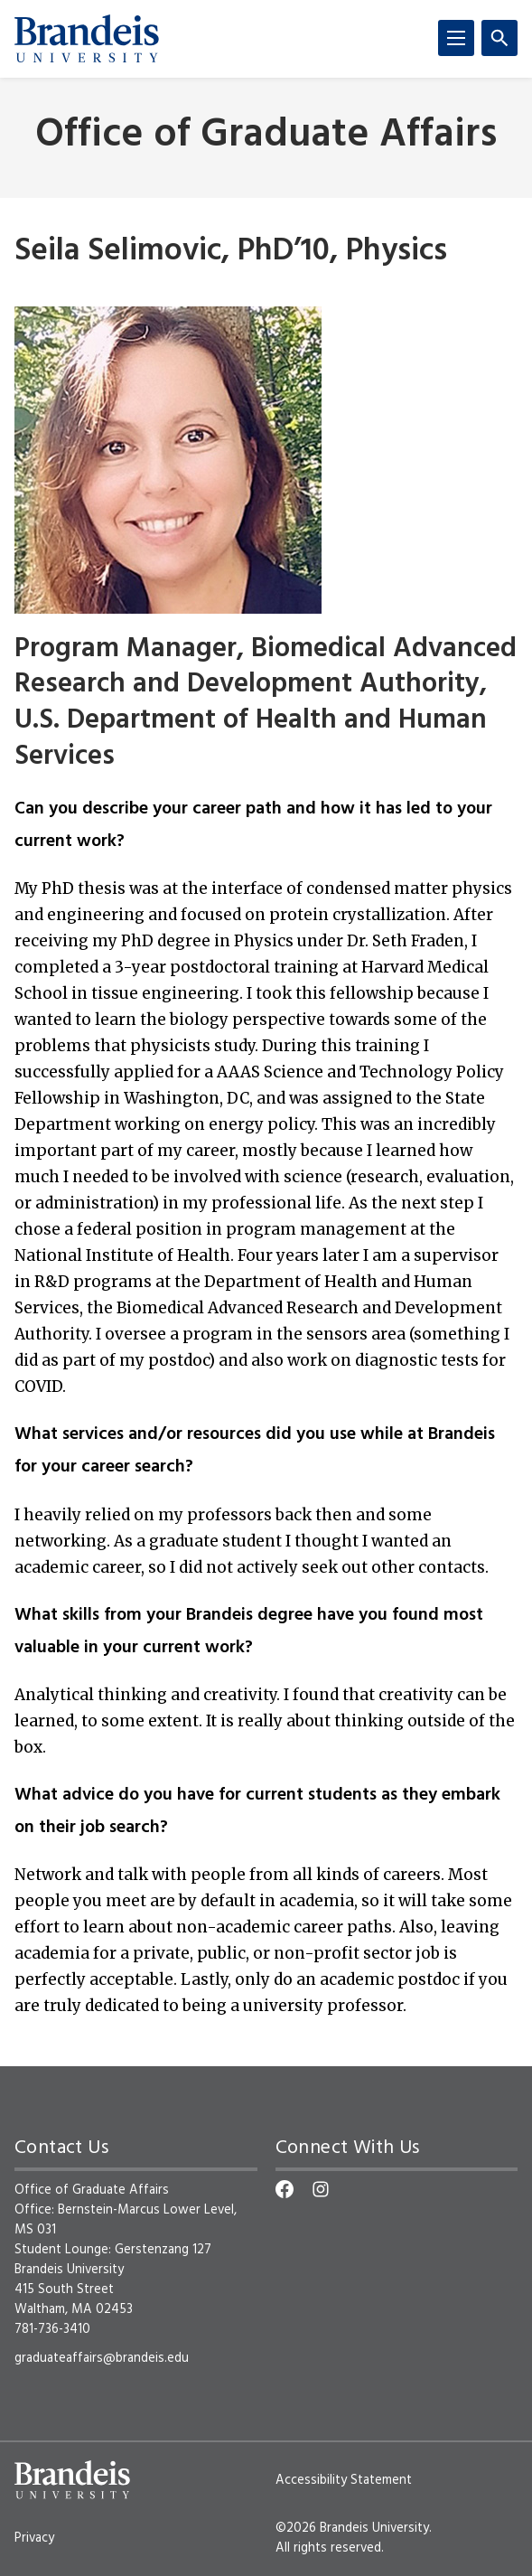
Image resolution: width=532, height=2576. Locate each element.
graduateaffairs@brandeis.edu (101, 2358)
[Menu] (456, 38)
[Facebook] (284, 2189)
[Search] (499, 38)
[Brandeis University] (86, 38)
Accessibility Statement (343, 2480)
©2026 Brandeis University (352, 2528)
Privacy (34, 2538)
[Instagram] (321, 2189)
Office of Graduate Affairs (266, 136)
